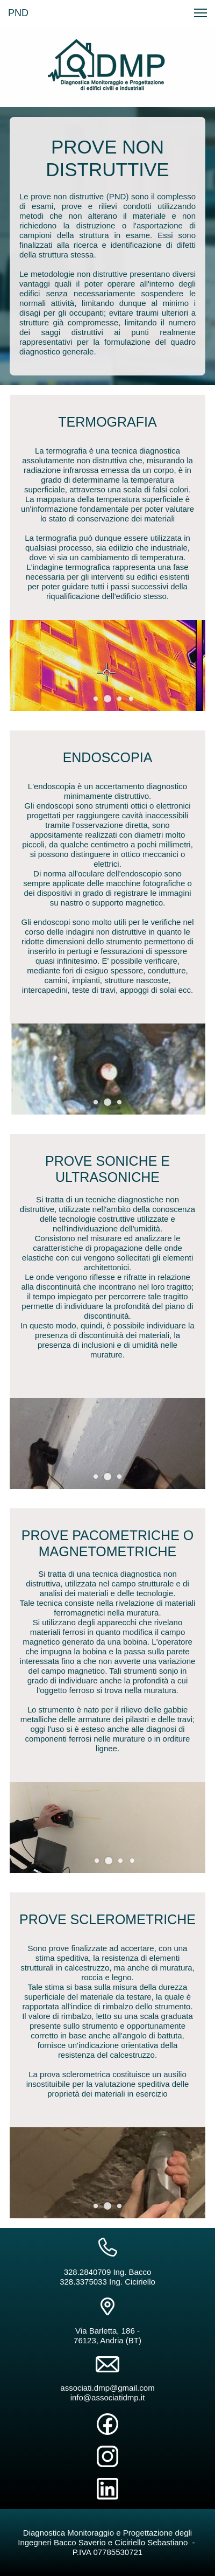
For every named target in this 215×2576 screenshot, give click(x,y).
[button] (107, 698)
